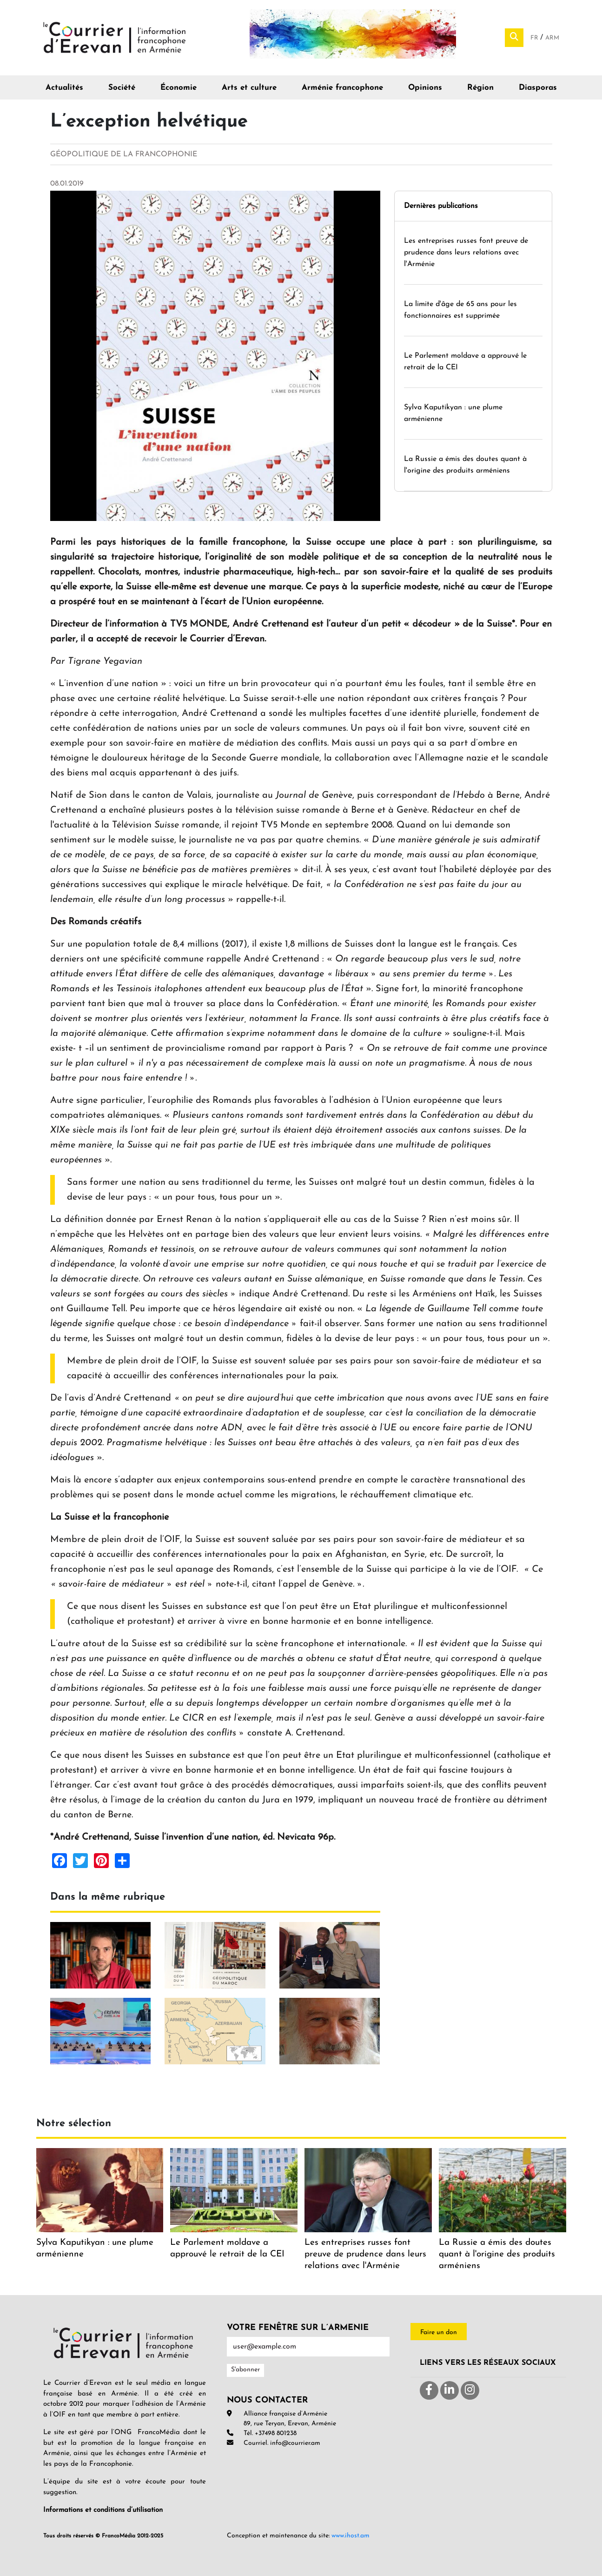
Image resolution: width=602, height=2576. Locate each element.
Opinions (425, 88)
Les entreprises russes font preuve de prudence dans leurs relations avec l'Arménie (466, 252)
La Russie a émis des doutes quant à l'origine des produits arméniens (497, 2254)
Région (480, 88)
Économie (178, 88)
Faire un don (438, 2332)
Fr (535, 38)
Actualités (64, 88)
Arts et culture (249, 88)
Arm (552, 38)
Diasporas (538, 88)
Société (121, 88)
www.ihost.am (350, 2535)
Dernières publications (441, 206)
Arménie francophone (342, 88)
